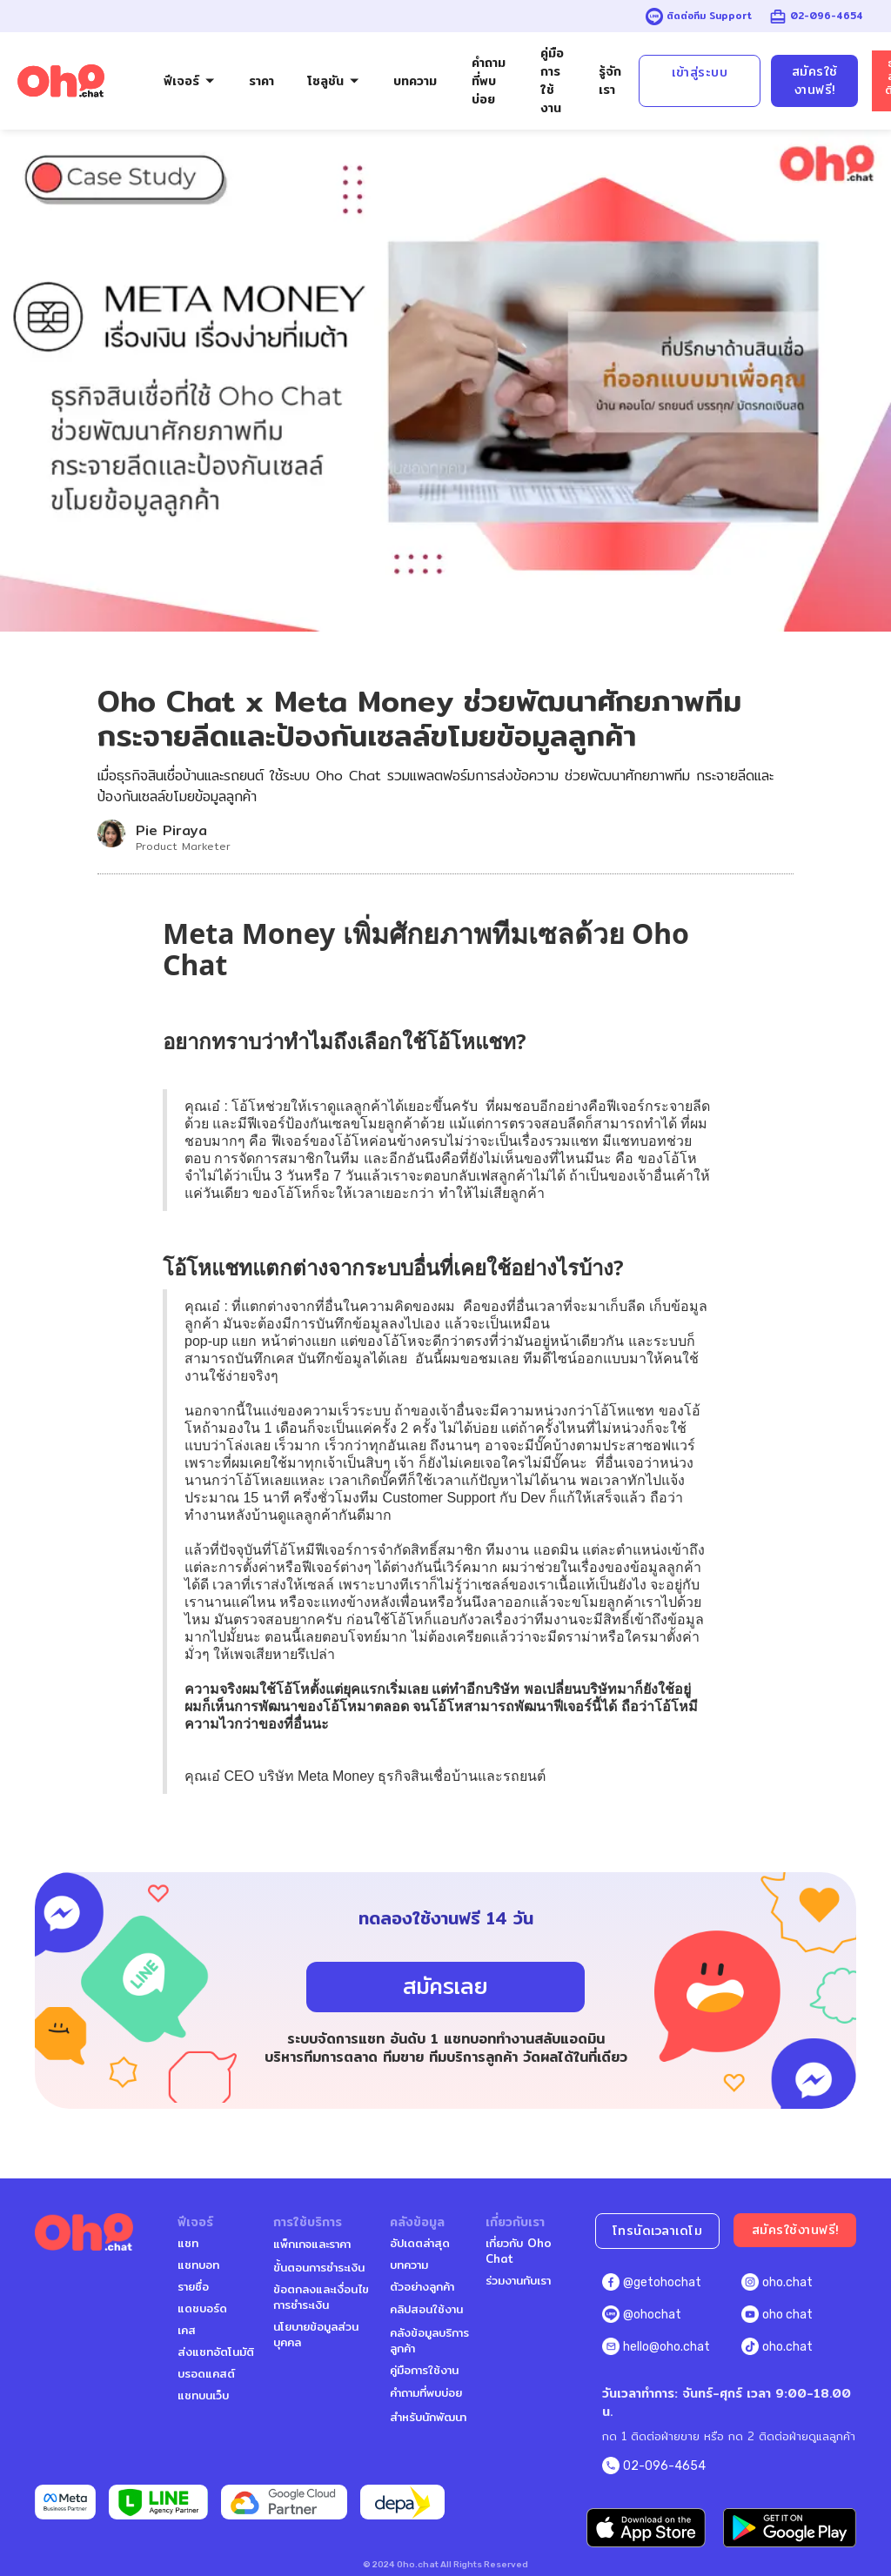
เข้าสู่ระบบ (699, 72)
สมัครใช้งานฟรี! (815, 80)
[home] (60, 81)
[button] (190, 81)
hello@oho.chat (666, 2346)
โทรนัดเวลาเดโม (658, 2230)
